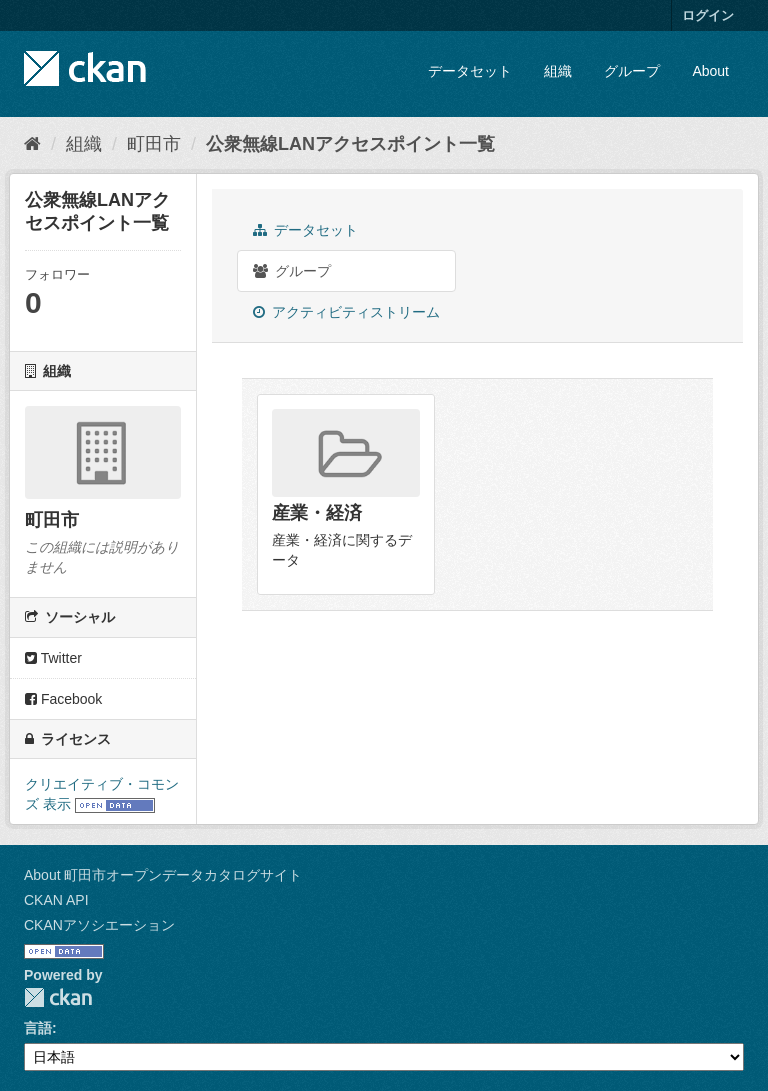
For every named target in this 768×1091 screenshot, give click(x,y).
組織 (558, 71)
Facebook (63, 699)
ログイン (708, 15)
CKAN (58, 997)
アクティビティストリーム (346, 312)
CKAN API (56, 900)
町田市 (154, 144)
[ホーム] (32, 144)
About (710, 71)
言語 (38, 1028)
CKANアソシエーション (99, 925)
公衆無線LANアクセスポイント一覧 (350, 144)
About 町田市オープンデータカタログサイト (163, 875)
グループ (632, 71)
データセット (470, 71)
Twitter (53, 658)
